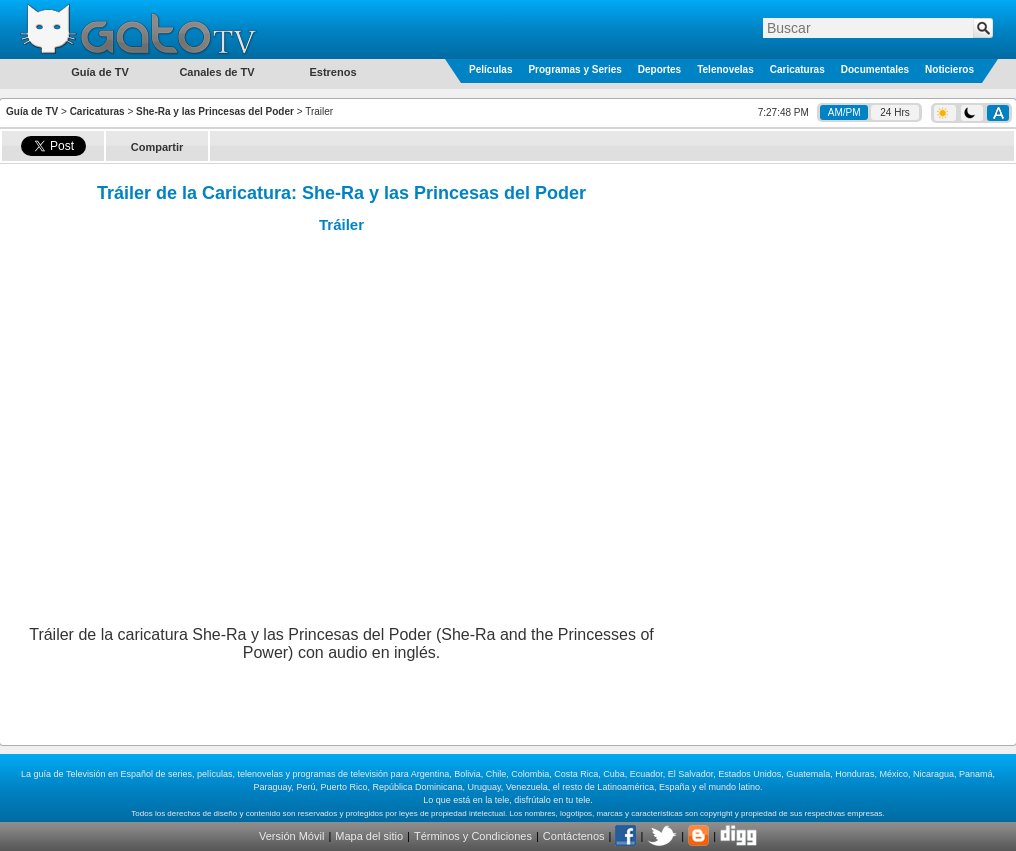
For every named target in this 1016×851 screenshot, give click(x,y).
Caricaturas (797, 69)
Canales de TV (216, 72)
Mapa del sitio (369, 836)
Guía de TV (32, 111)
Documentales (875, 69)
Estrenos (332, 72)
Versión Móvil (291, 836)
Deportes (659, 69)
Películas (490, 69)
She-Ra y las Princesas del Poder (215, 111)
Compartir (157, 147)
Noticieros (949, 69)
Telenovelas (725, 69)
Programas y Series (574, 69)
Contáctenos (574, 836)
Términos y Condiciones (473, 836)
